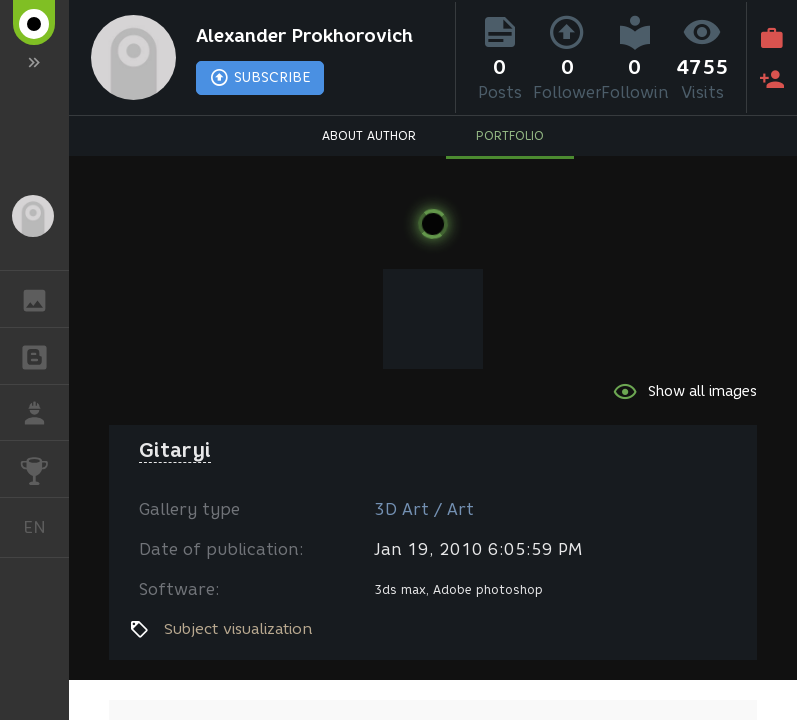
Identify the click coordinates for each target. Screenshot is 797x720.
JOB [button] (44, 413)
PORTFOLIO (510, 135)
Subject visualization (238, 629)
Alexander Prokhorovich (304, 36)
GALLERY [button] (44, 299)
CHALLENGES (44, 467)
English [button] (42, 527)
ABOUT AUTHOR (369, 135)
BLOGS (44, 354)
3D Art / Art (424, 509)
